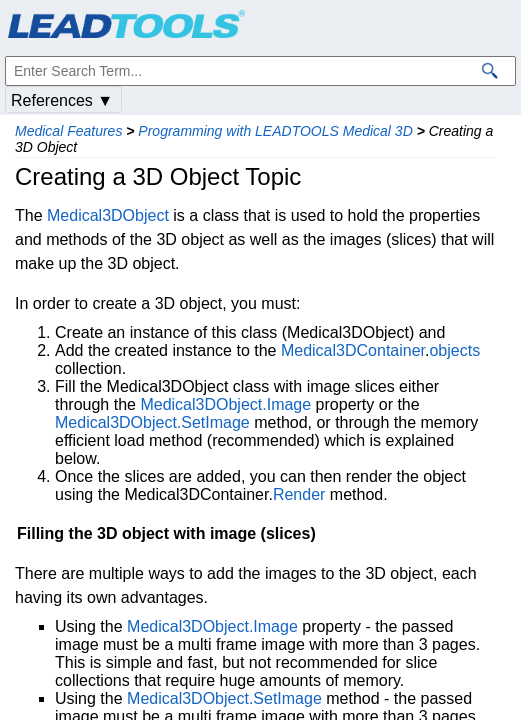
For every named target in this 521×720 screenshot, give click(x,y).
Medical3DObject (108, 215)
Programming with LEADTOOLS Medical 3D (275, 131)
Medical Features (68, 131)
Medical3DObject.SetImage (152, 422)
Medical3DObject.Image (225, 404)
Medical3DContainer (353, 350)
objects (454, 350)
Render (299, 494)
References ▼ (62, 100)
